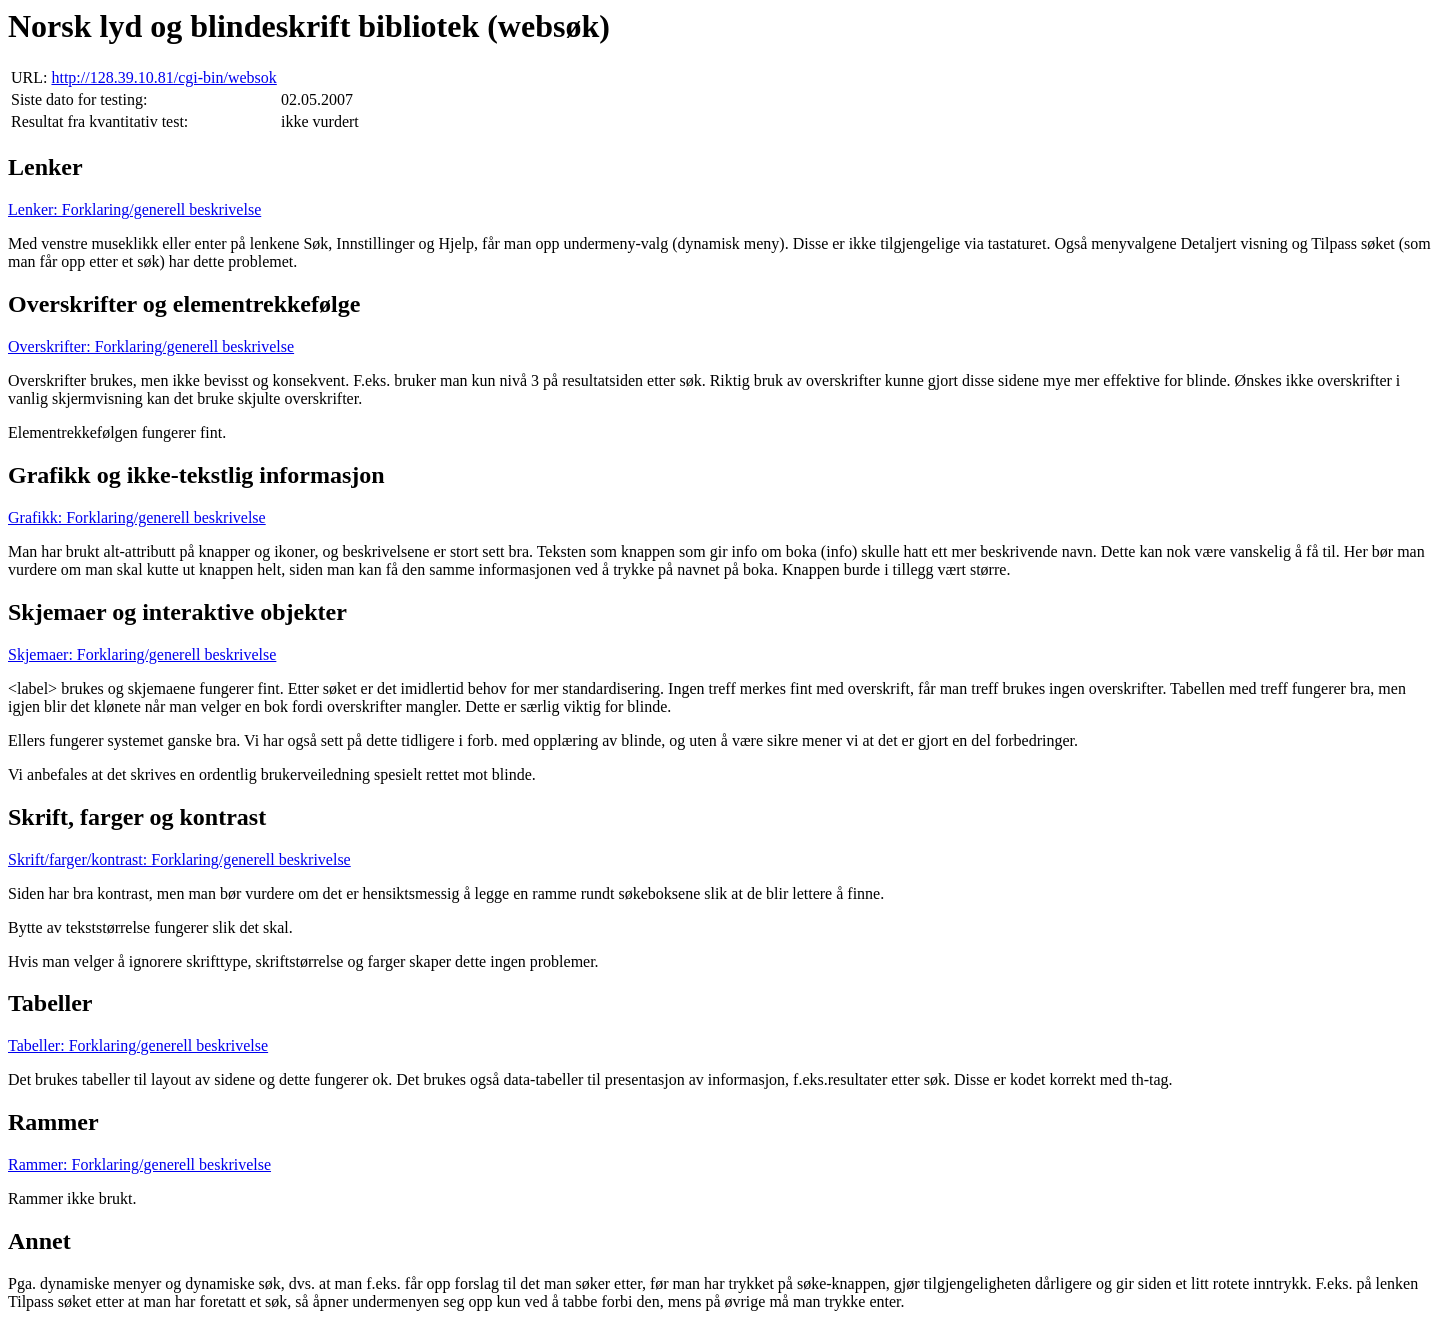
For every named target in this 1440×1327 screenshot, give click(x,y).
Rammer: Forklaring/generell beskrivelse (139, 1164)
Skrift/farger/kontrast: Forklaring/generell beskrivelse (179, 859)
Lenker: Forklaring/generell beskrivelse (134, 209)
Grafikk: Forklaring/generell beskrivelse (137, 517)
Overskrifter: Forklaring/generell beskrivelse (151, 346)
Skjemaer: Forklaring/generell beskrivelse (142, 654)
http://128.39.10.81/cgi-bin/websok (163, 77)
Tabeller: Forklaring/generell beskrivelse (138, 1045)
